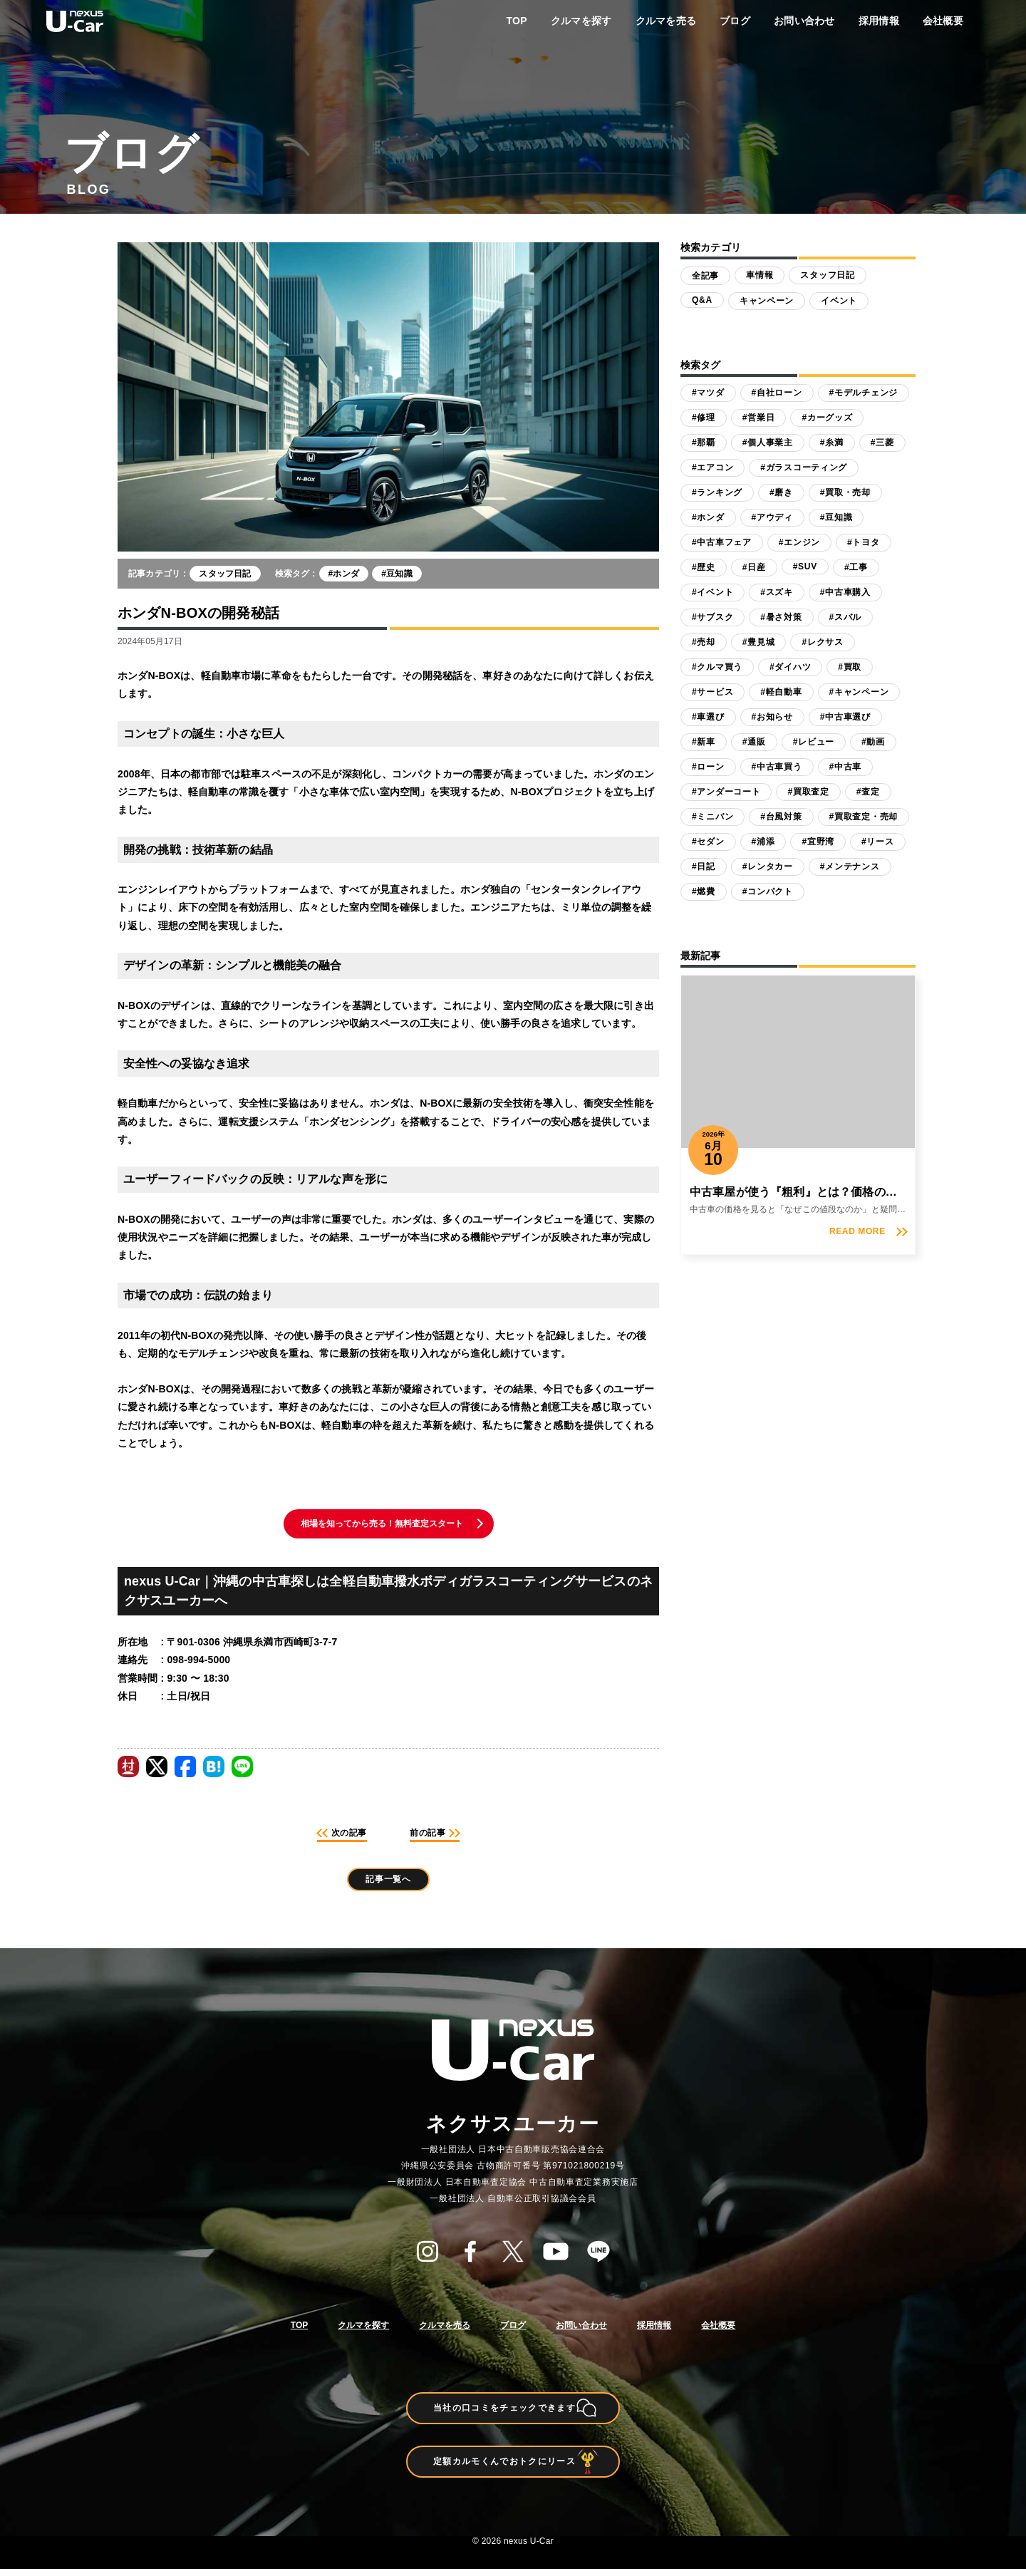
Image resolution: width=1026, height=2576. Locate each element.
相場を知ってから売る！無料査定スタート (382, 1525)
